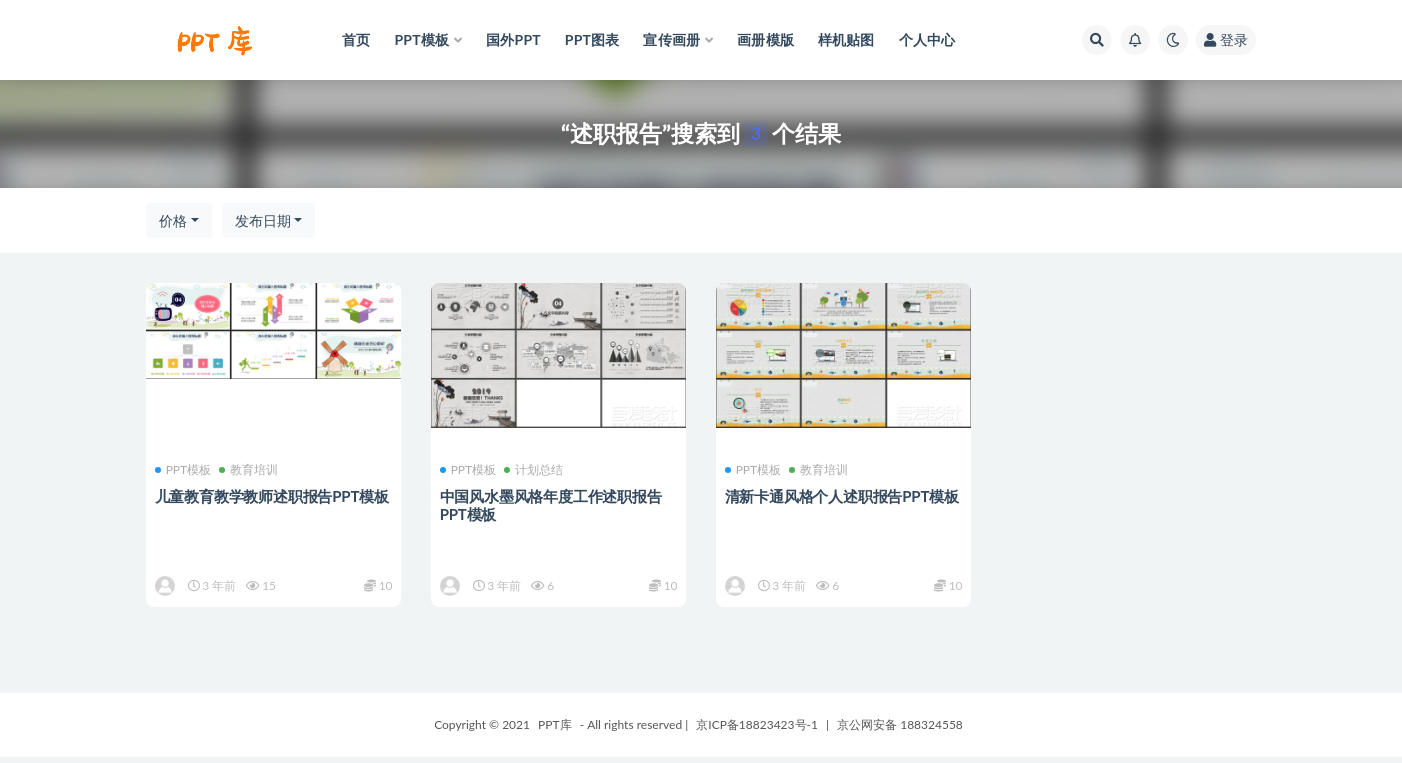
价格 (173, 220)
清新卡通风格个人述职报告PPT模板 (843, 496)
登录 (1226, 39)
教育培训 (250, 470)
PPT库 (555, 730)
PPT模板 (184, 470)
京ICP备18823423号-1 (757, 730)
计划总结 (535, 470)
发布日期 (263, 220)
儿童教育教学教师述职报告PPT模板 (273, 496)
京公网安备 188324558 (900, 730)
